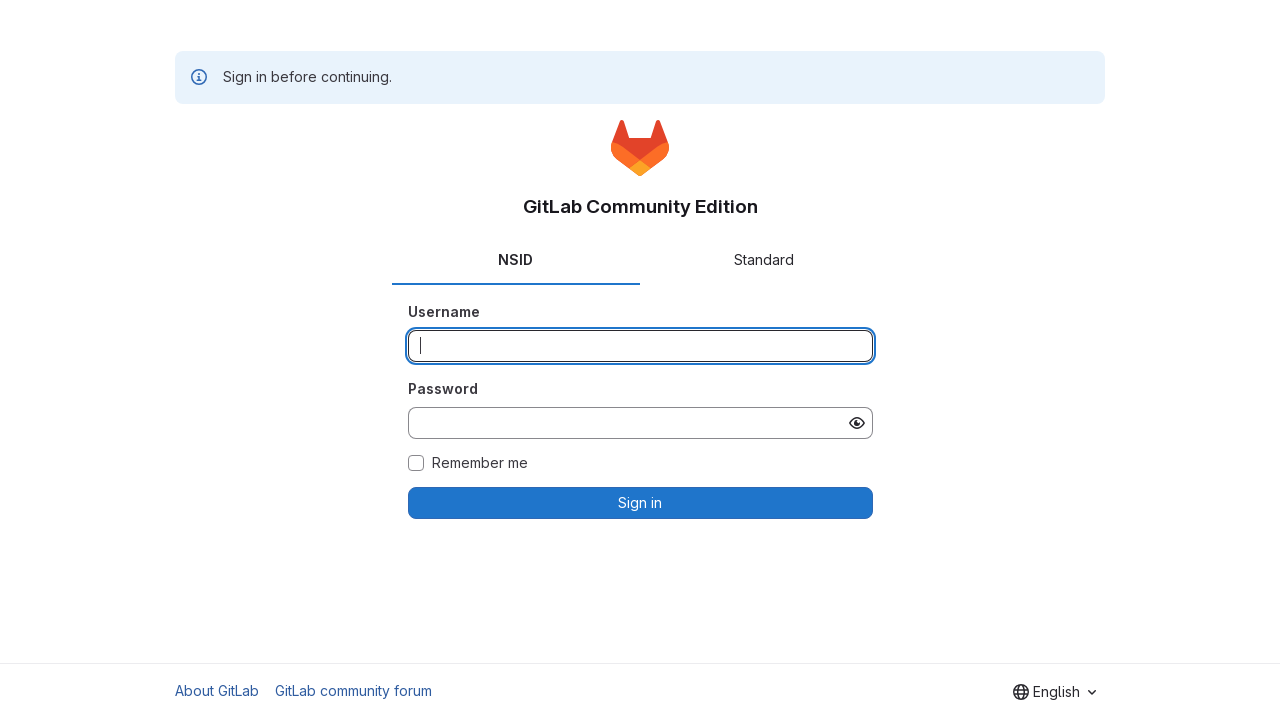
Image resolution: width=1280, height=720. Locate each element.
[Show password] (857, 423)
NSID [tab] (515, 259)
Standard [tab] (764, 259)
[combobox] (1054, 692)
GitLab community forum (353, 690)
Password (443, 388)
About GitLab (217, 690)
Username (444, 311)
